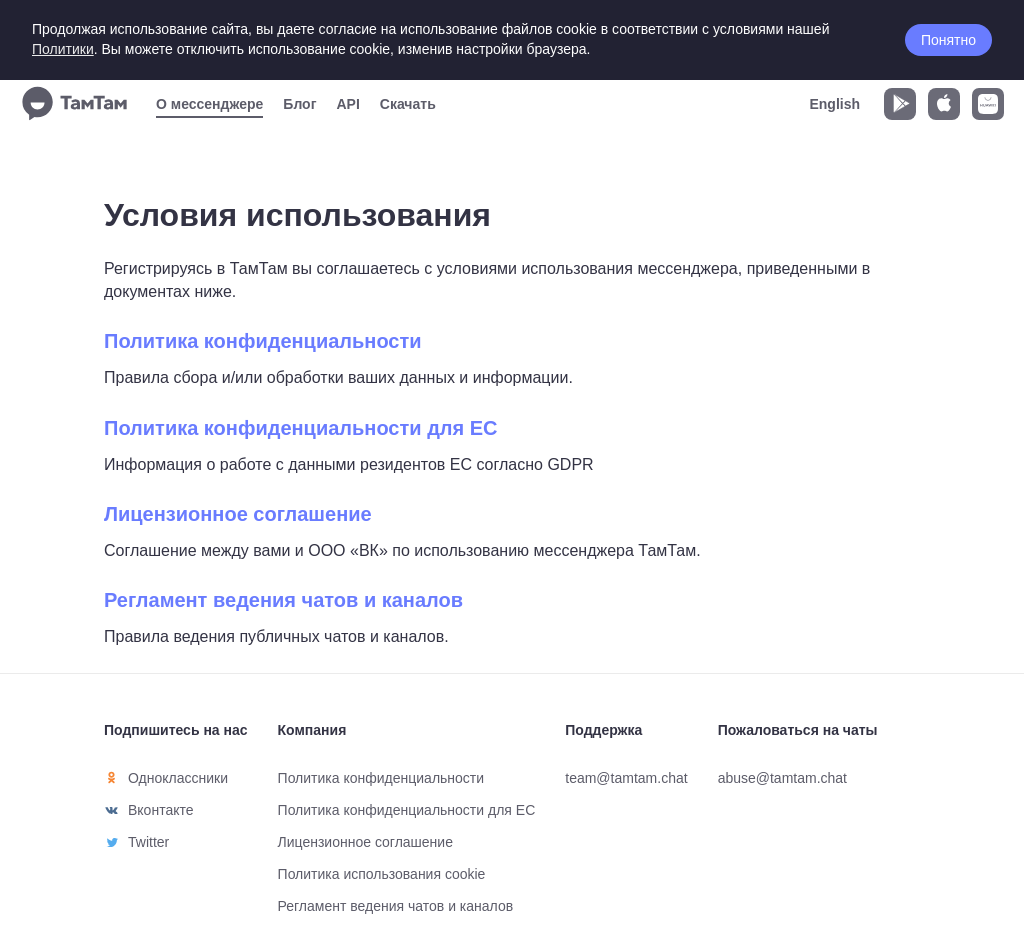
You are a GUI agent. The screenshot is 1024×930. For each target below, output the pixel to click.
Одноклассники (178, 778)
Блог (299, 104)
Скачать (408, 104)
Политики (63, 49)
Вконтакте (161, 810)
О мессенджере (209, 104)
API (347, 104)
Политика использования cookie (382, 874)
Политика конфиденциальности (263, 341)
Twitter (148, 842)
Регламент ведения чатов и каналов (283, 600)
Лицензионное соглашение (238, 514)
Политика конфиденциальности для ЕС (301, 428)
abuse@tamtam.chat (782, 778)
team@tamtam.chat (626, 778)
